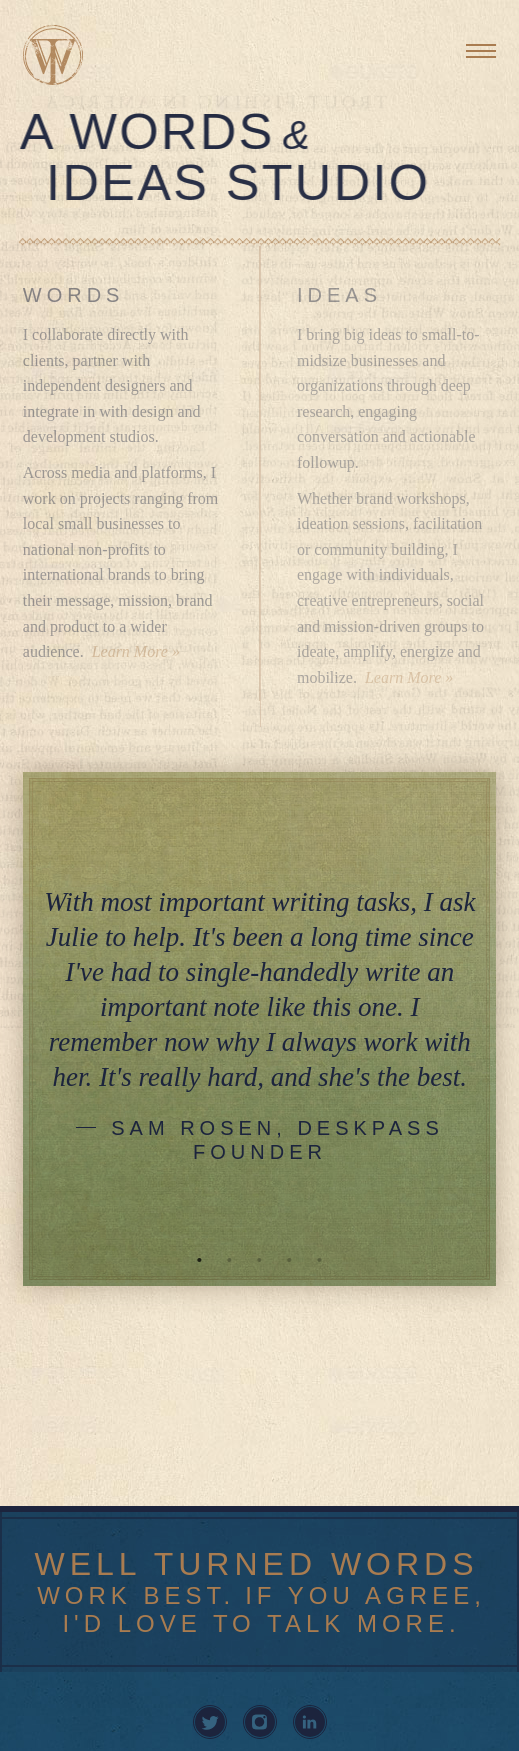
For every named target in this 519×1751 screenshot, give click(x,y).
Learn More (130, 651)
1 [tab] (200, 1260)
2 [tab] (230, 1260)
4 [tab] (290, 1260)
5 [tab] (320, 1260)
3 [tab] (260, 1260)
